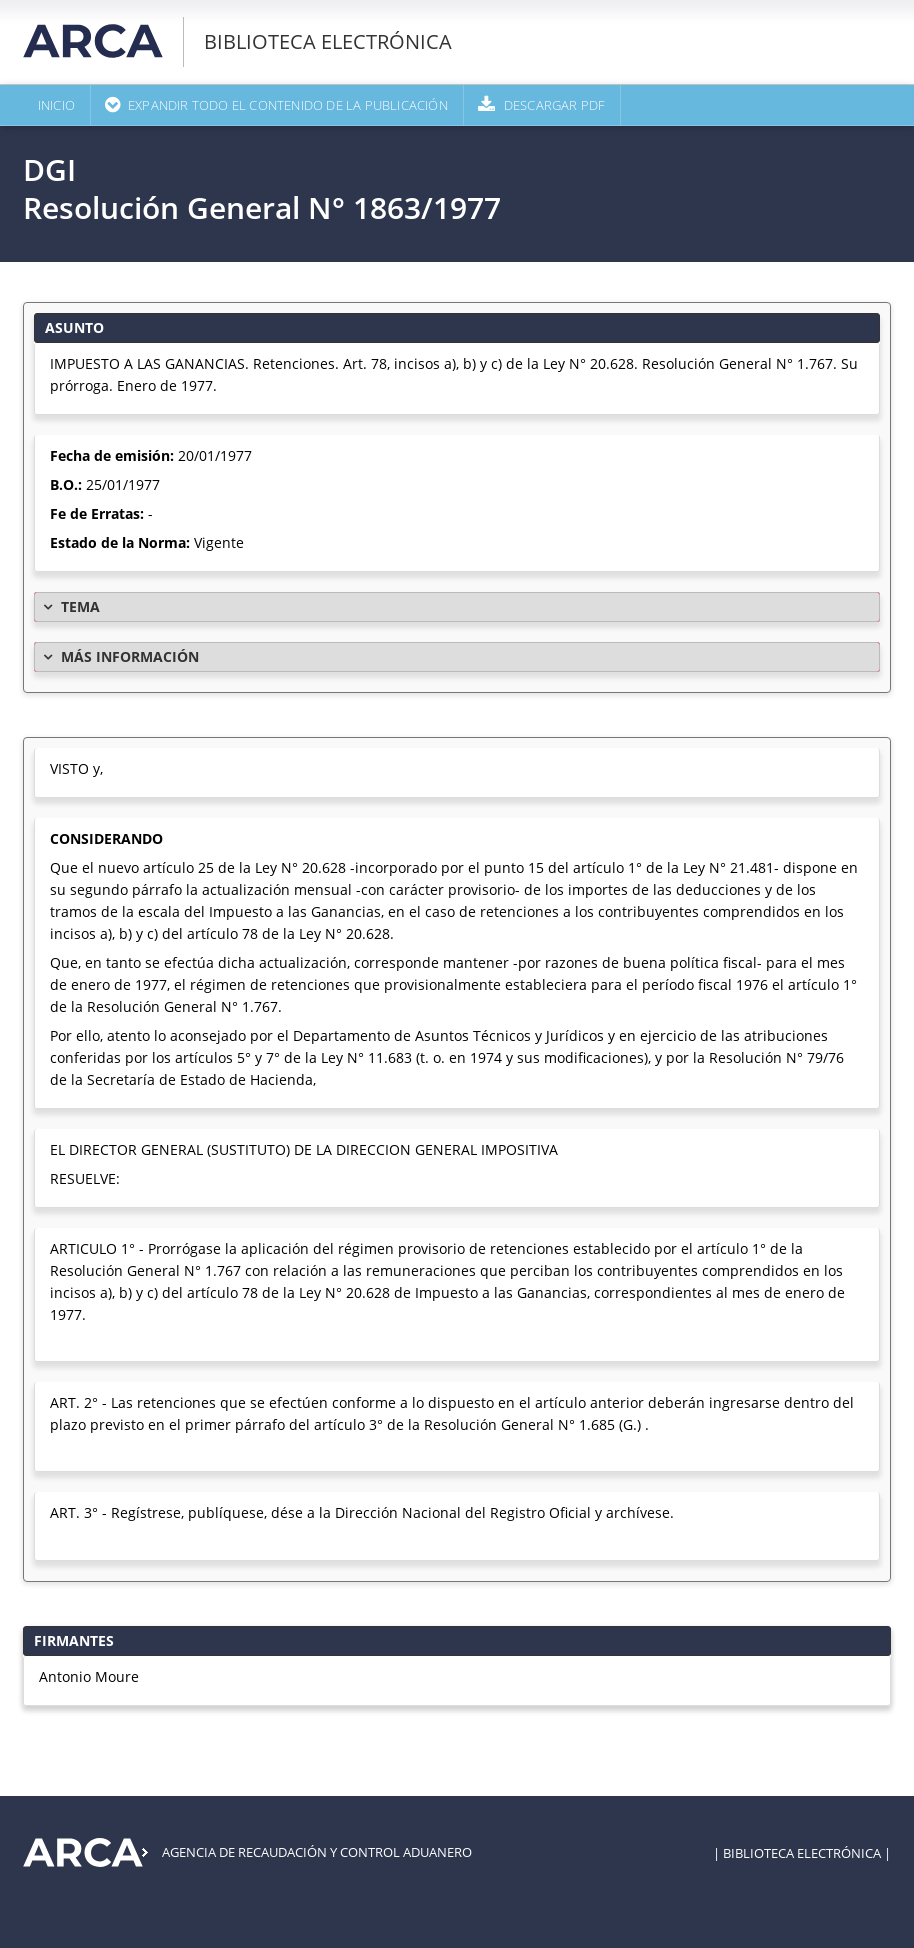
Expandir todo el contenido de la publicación (288, 105)
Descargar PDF (555, 105)
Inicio (56, 105)
